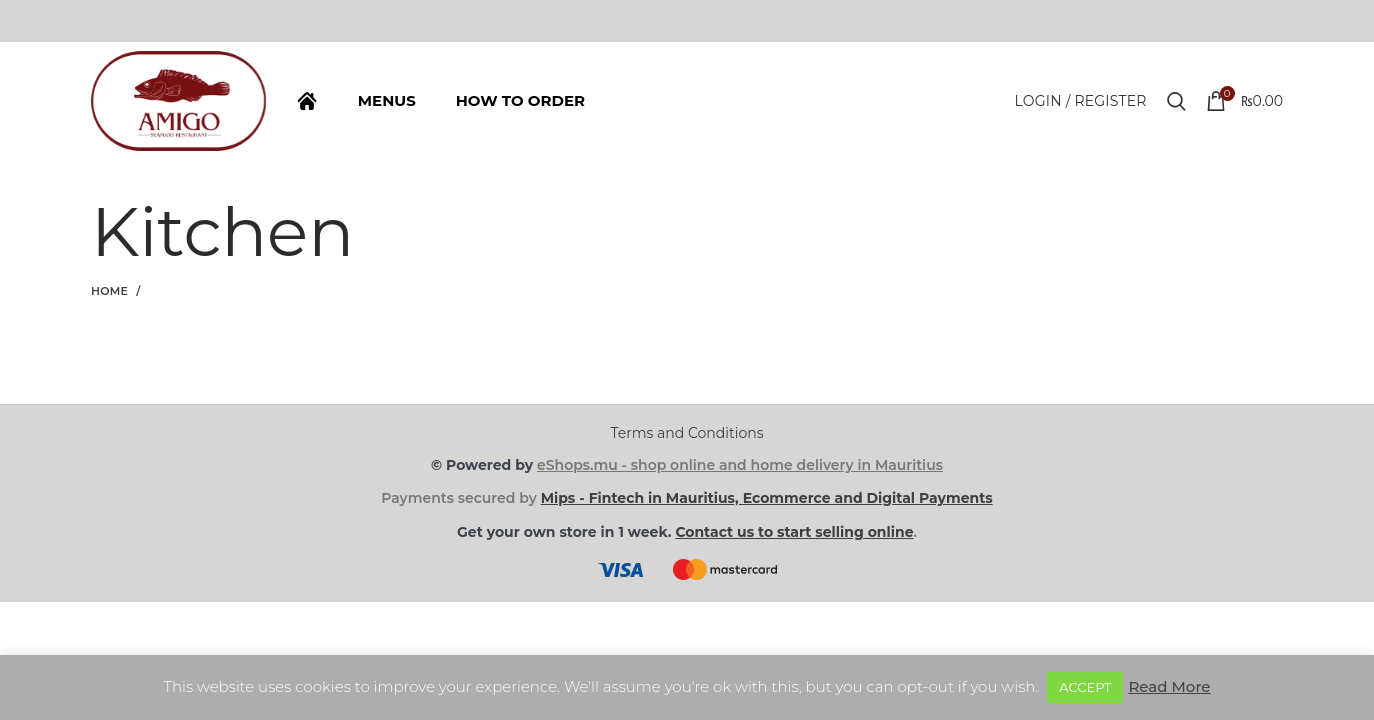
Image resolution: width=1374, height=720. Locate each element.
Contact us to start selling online (794, 532)
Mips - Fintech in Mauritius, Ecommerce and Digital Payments (767, 498)
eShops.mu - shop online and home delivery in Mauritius (740, 465)
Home (109, 291)
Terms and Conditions (687, 433)
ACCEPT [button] (1085, 687)
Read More (1169, 686)
